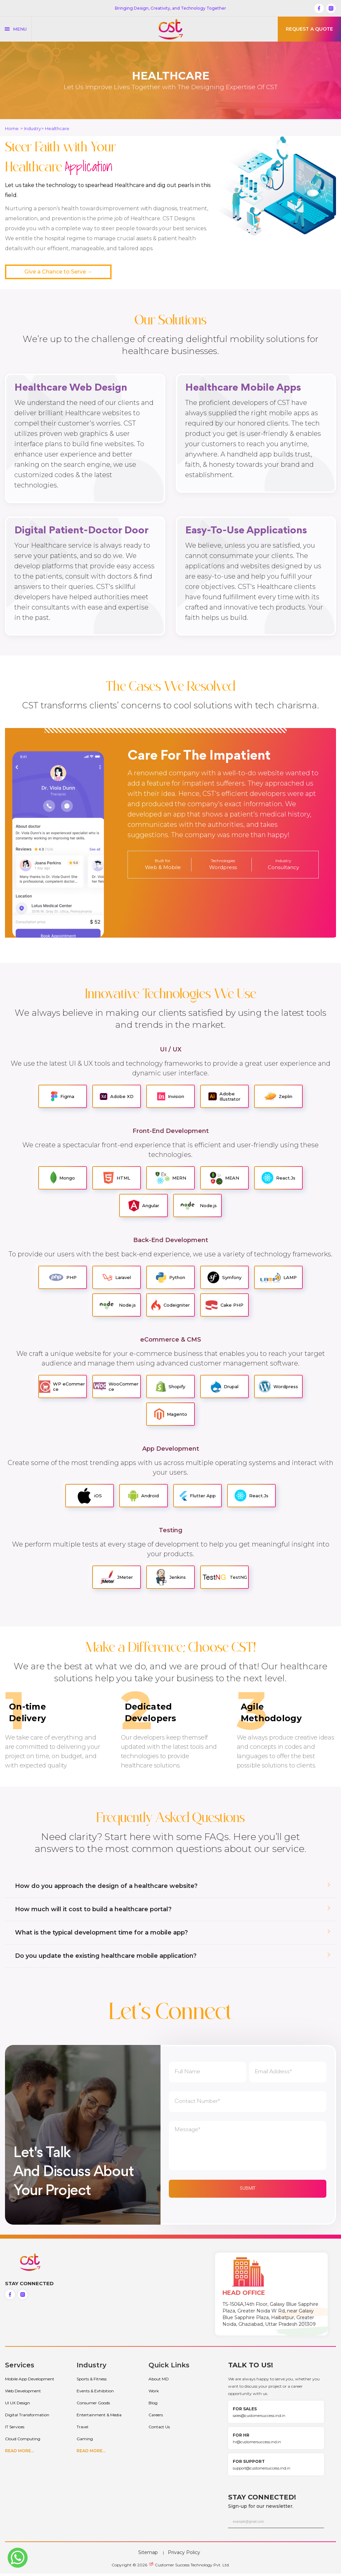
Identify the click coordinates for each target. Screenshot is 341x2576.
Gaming (85, 2441)
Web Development (23, 2393)
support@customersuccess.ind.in (261, 2470)
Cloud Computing (22, 2441)
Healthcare (57, 128)
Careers (156, 2417)
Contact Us (159, 2429)
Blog (153, 2405)
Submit (248, 2191)
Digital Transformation (27, 2417)
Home (12, 128)
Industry (32, 128)
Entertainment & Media (99, 2417)
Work (154, 2393)
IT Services (14, 2429)
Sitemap (148, 2555)
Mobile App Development (29, 2381)
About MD (159, 2381)
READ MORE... (91, 2453)
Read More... (19, 2453)
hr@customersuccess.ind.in (257, 2444)
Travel (82, 2429)
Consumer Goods (93, 2405)
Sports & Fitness (92, 2381)
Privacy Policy (184, 2555)
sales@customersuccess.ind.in (259, 2418)
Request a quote (309, 29)
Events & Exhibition (95, 2393)
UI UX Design (17, 2405)
